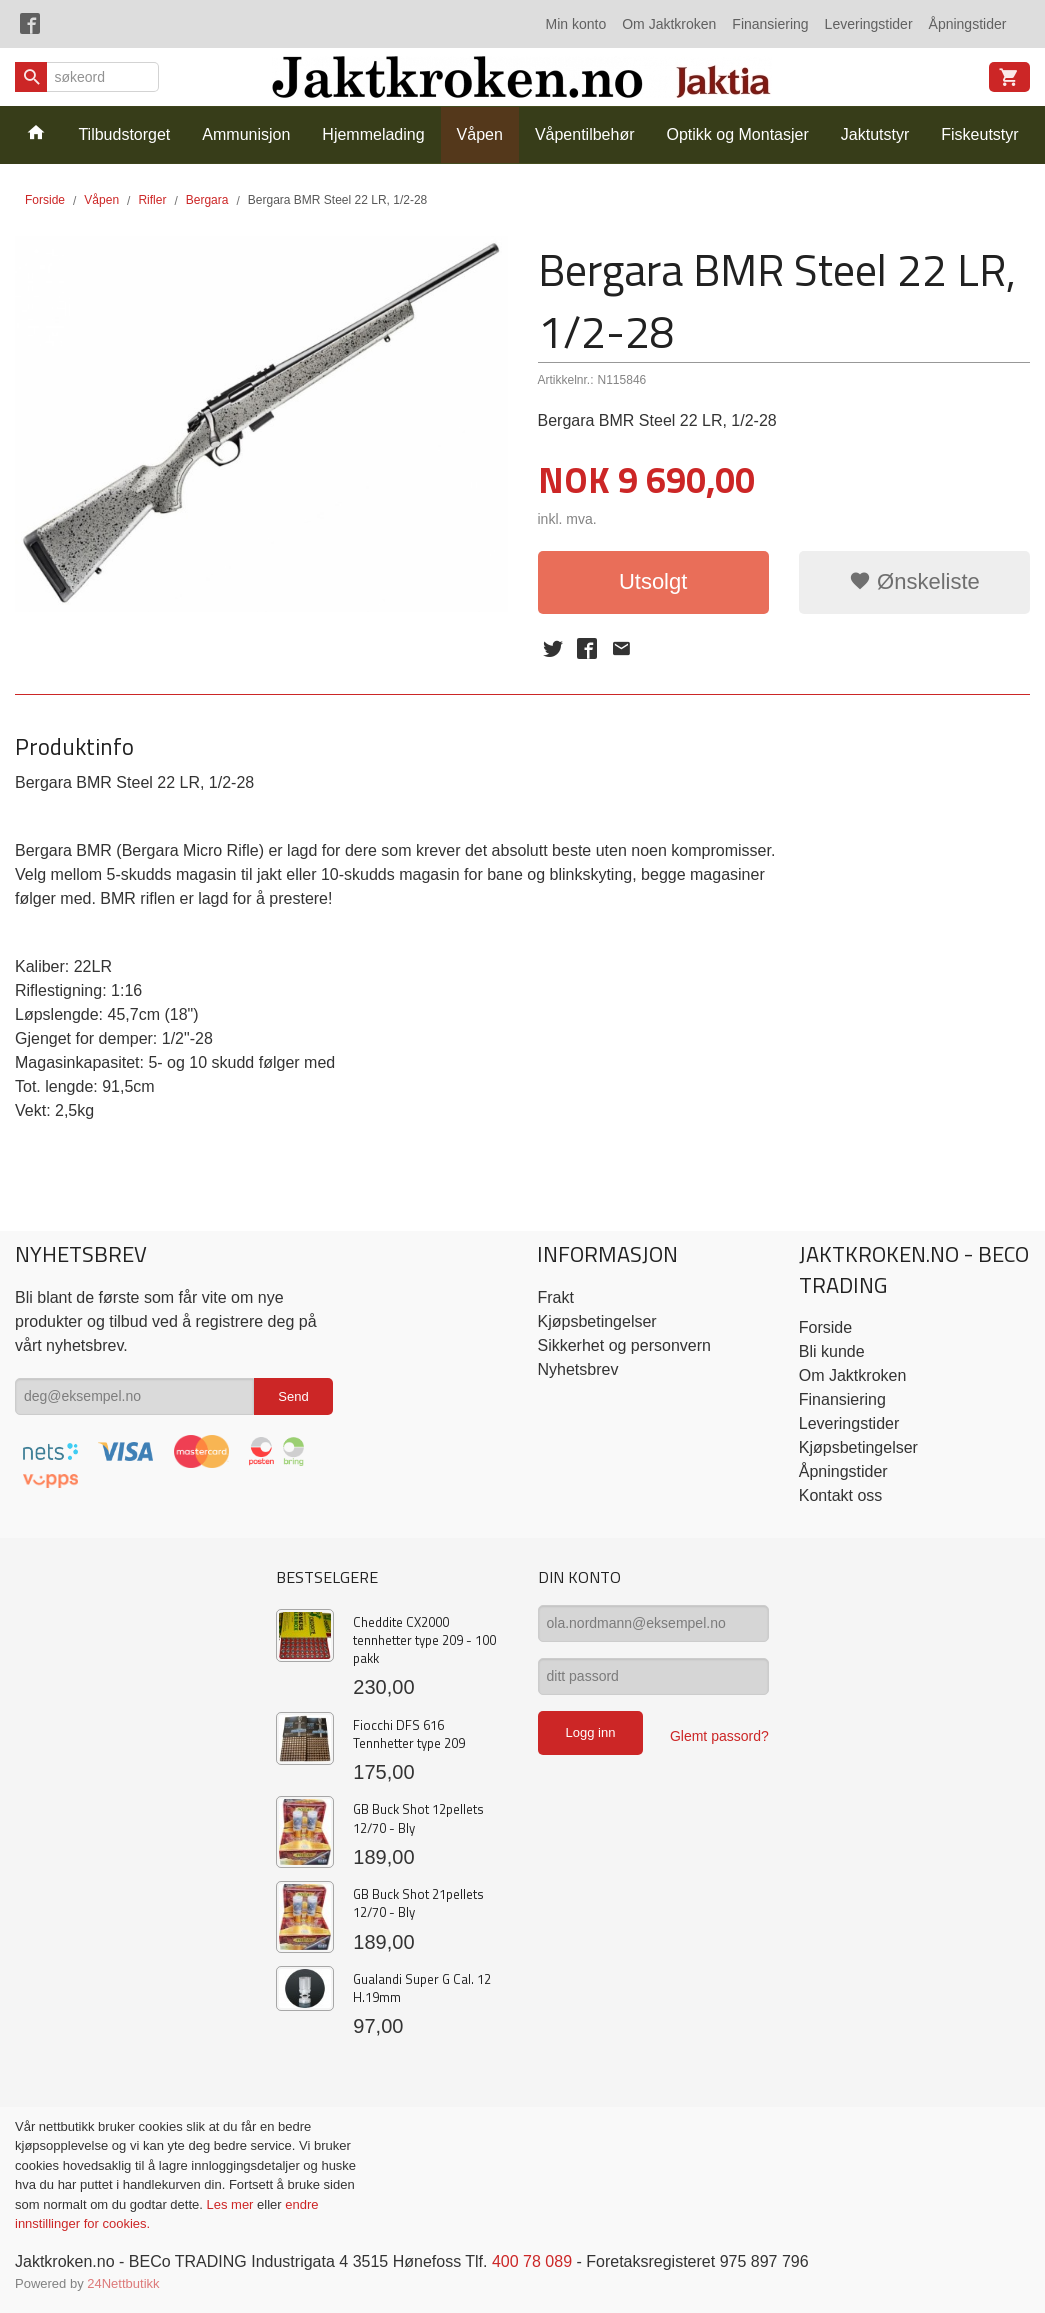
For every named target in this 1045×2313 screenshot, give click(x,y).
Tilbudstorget (124, 134)
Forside (45, 200)
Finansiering (770, 24)
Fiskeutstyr (979, 134)
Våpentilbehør (585, 134)
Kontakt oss (841, 1495)
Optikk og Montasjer (738, 134)
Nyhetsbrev (577, 1369)
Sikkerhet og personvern (623, 1345)
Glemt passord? (719, 1736)
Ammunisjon (246, 134)
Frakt (555, 1297)
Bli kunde (832, 1351)
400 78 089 (532, 2261)
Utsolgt (653, 581)
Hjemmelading (373, 134)
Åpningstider (968, 24)
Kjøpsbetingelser (596, 1321)
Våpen (480, 134)
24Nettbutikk (123, 2283)
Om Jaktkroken (669, 24)
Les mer (231, 2204)
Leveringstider (869, 24)
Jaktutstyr (875, 134)
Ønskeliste (914, 581)
